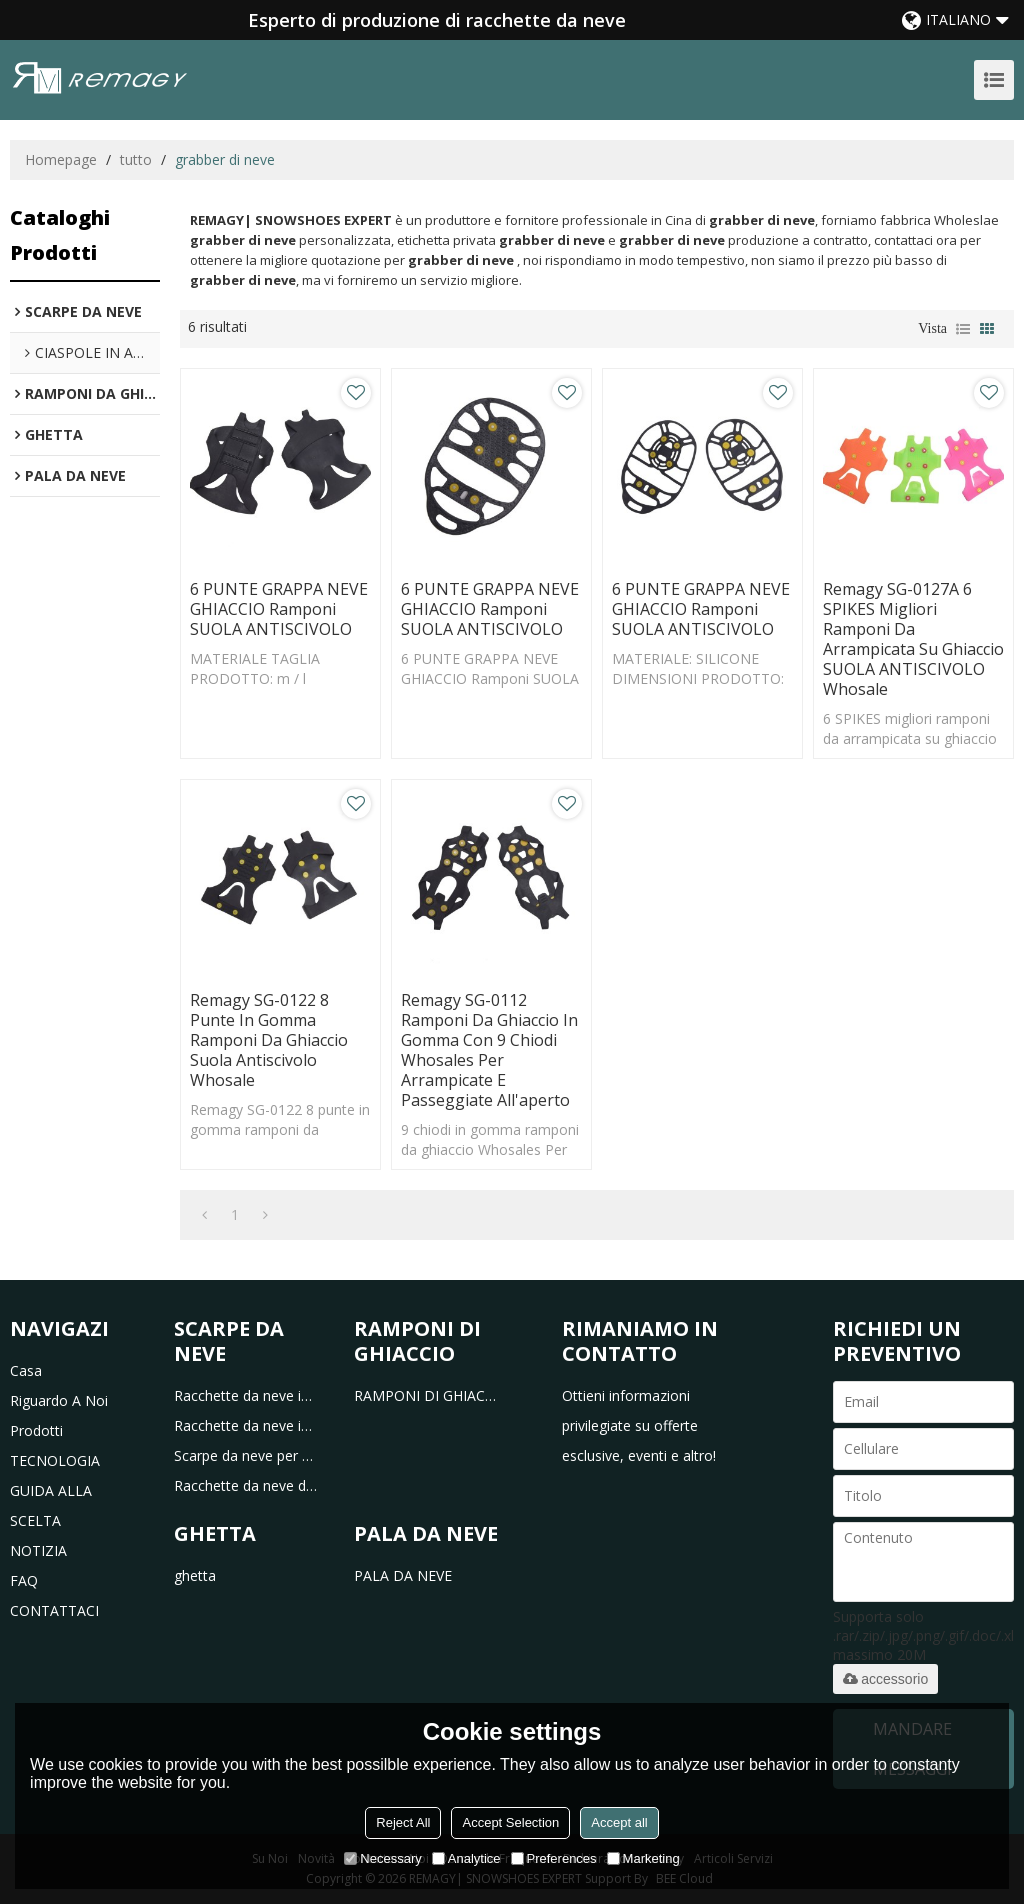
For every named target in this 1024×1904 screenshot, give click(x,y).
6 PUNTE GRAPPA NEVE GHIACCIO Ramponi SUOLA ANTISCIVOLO (279, 609)
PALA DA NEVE (403, 1575)
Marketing (643, 1858)
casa (26, 1370)
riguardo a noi (59, 1400)
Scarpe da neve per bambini (246, 1455)
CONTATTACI (54, 1610)
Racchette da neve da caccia (246, 1485)
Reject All (403, 1822)
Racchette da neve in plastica (246, 1395)
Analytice (466, 1858)
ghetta (195, 1575)
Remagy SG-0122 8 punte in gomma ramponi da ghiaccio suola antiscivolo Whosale (269, 1040)
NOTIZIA (38, 1550)
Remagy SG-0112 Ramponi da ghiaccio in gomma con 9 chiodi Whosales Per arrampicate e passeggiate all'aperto (489, 1050)
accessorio (885, 1679)
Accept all (619, 1822)
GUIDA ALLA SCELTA (51, 1505)
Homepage (61, 159)
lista (963, 329)
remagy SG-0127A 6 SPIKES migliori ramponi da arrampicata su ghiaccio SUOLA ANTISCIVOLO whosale (913, 639)
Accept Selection (510, 1822)
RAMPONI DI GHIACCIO (426, 1395)
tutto (136, 159)
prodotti (36, 1430)
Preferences (554, 1858)
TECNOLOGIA (55, 1460)
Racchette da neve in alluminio (246, 1425)
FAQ (24, 1580)
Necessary (382, 1858)
